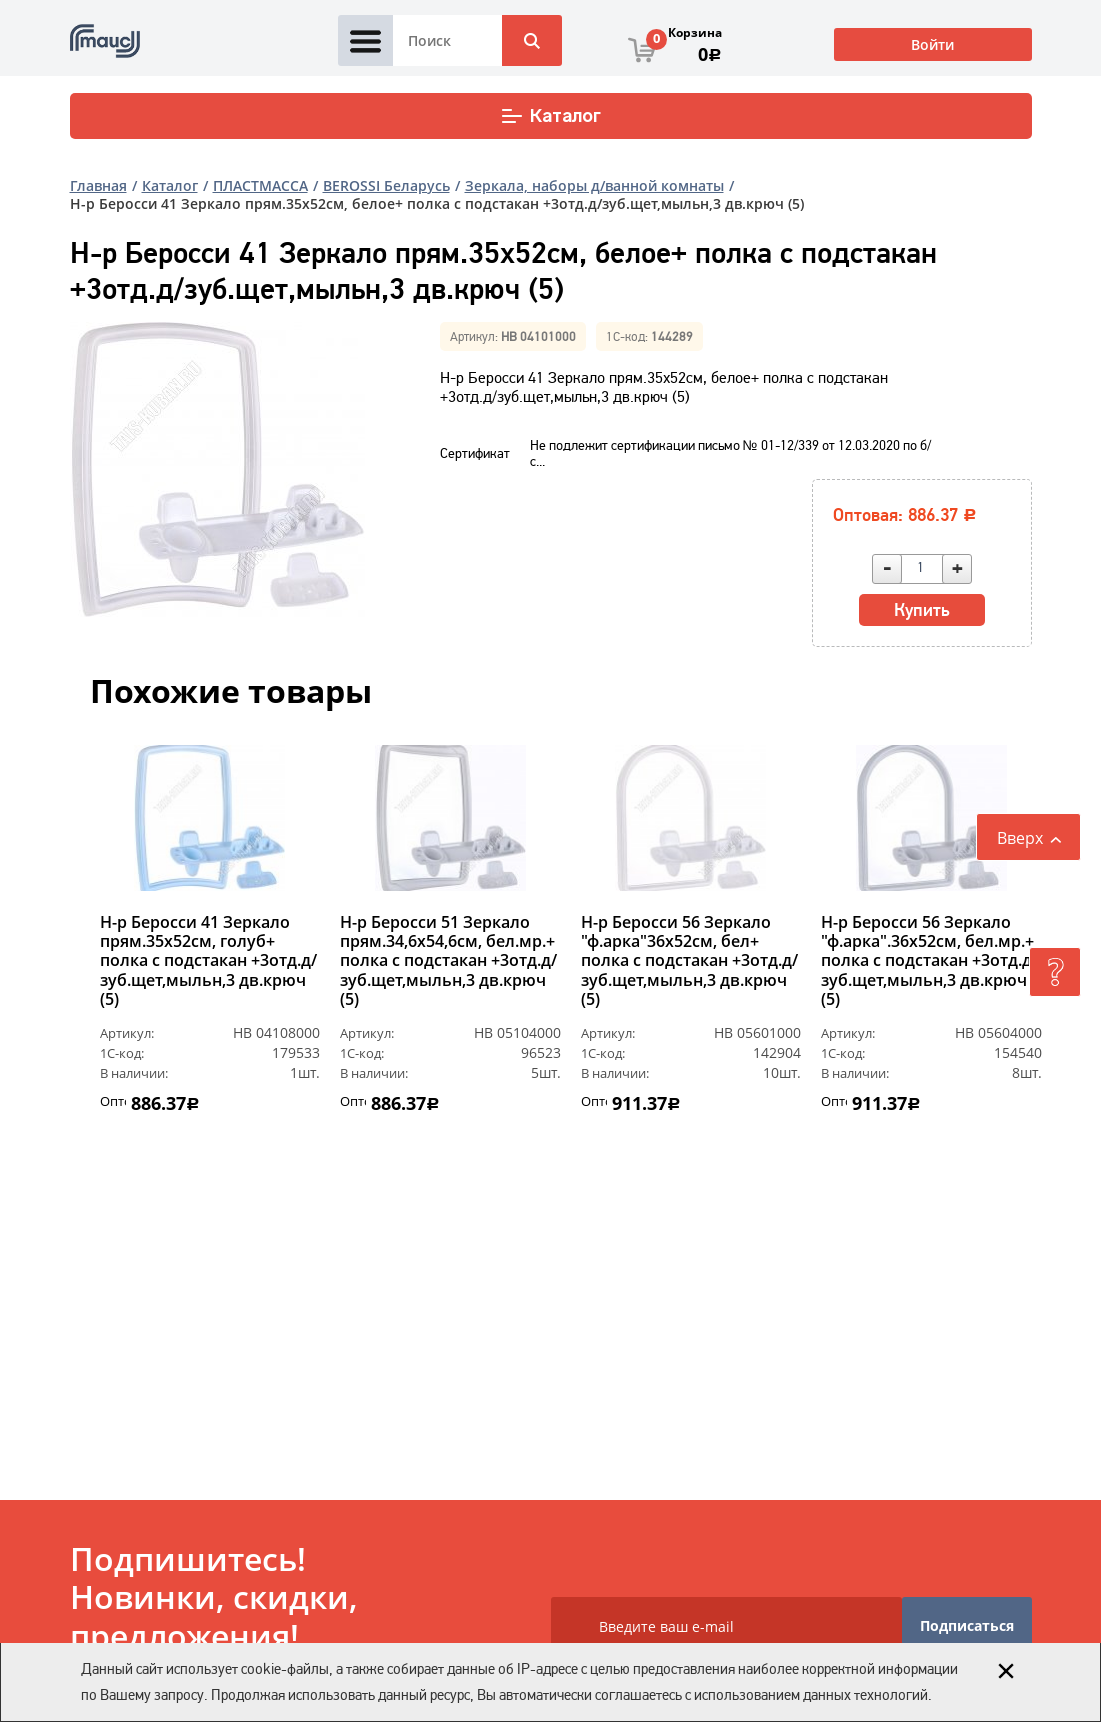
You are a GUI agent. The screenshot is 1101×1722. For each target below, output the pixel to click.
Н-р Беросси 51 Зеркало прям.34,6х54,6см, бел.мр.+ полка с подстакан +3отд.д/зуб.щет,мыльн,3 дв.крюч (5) (448, 961)
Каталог (550, 116)
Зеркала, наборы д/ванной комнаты (594, 185)
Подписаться (967, 1625)
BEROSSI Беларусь (386, 185)
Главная (98, 185)
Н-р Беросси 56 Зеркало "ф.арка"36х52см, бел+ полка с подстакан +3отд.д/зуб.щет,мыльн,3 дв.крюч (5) (689, 961)
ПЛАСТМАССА (260, 185)
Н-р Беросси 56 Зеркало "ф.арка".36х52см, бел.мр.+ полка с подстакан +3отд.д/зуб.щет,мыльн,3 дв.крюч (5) (929, 961)
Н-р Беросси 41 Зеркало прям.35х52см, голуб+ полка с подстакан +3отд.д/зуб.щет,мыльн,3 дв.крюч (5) (208, 961)
